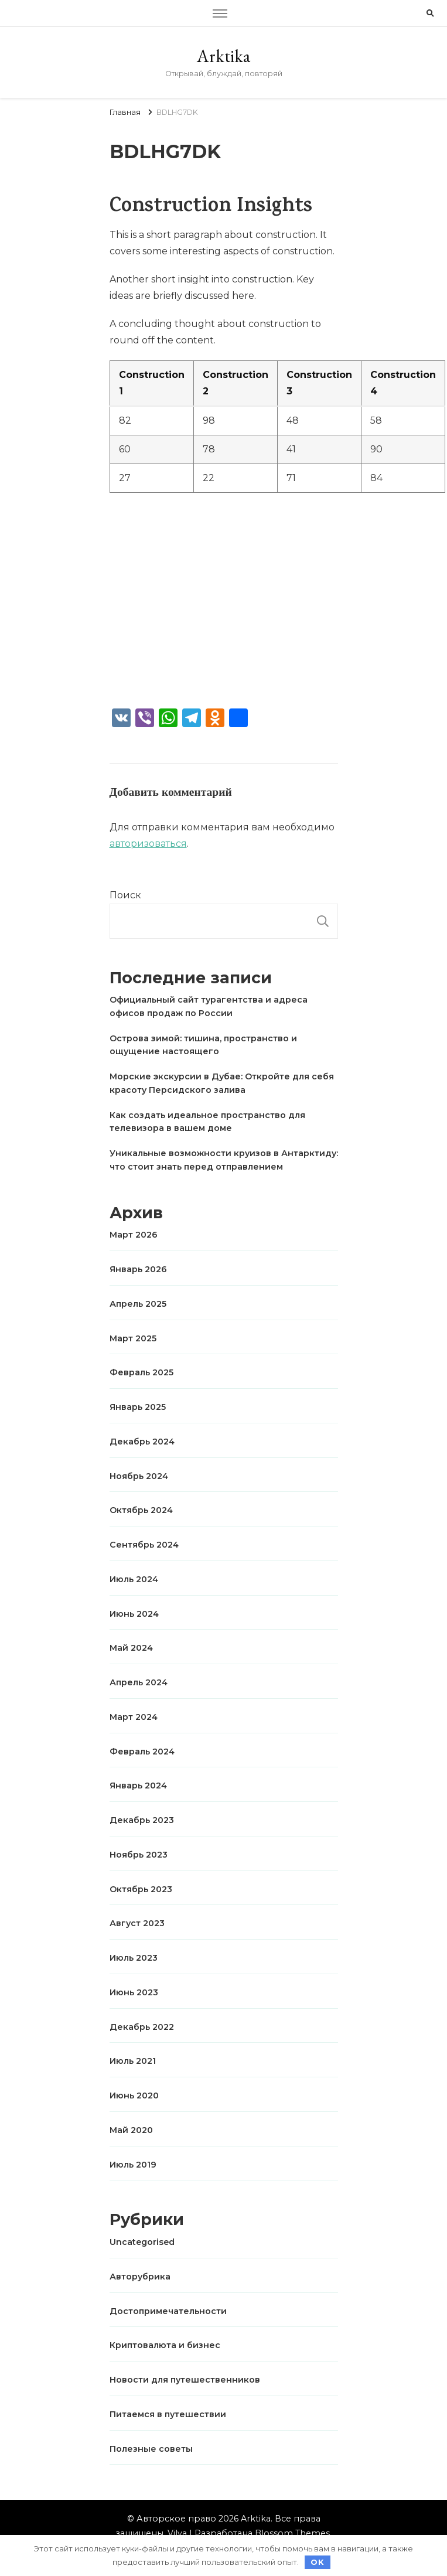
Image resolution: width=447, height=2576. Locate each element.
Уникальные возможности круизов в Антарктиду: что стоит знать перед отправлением (224, 1160)
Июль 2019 (133, 2164)
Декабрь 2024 (142, 1441)
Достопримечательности (168, 2311)
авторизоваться (148, 843)
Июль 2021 (133, 2061)
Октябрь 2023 (141, 1889)
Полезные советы (151, 2449)
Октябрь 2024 (141, 1510)
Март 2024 (134, 1717)
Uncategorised (142, 2242)
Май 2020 (131, 2130)
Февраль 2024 (142, 1751)
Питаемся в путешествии (168, 2414)
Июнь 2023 (134, 1992)
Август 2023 (137, 1923)
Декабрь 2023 (142, 1820)
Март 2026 (134, 1234)
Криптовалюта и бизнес (165, 2345)
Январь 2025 (138, 1407)
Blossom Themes (292, 2533)
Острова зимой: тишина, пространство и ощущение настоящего (203, 1045)
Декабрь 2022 (142, 2027)
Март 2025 (133, 1338)
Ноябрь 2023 (139, 1854)
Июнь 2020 (134, 2095)
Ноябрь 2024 (139, 1476)
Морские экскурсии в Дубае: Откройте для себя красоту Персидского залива (222, 1083)
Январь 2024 (138, 1785)
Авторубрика (140, 2276)
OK (317, 2562)
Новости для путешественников (185, 2379)
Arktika (223, 56)
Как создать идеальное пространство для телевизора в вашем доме (207, 1122)
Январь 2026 (138, 1269)
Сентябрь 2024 (144, 1544)
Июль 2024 (134, 1579)
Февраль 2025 (141, 1372)
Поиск (125, 895)
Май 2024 (131, 1648)
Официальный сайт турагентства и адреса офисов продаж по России (209, 1006)
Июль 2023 (134, 1958)
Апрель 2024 (139, 1682)
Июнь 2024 (134, 1614)
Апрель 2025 (138, 1304)
